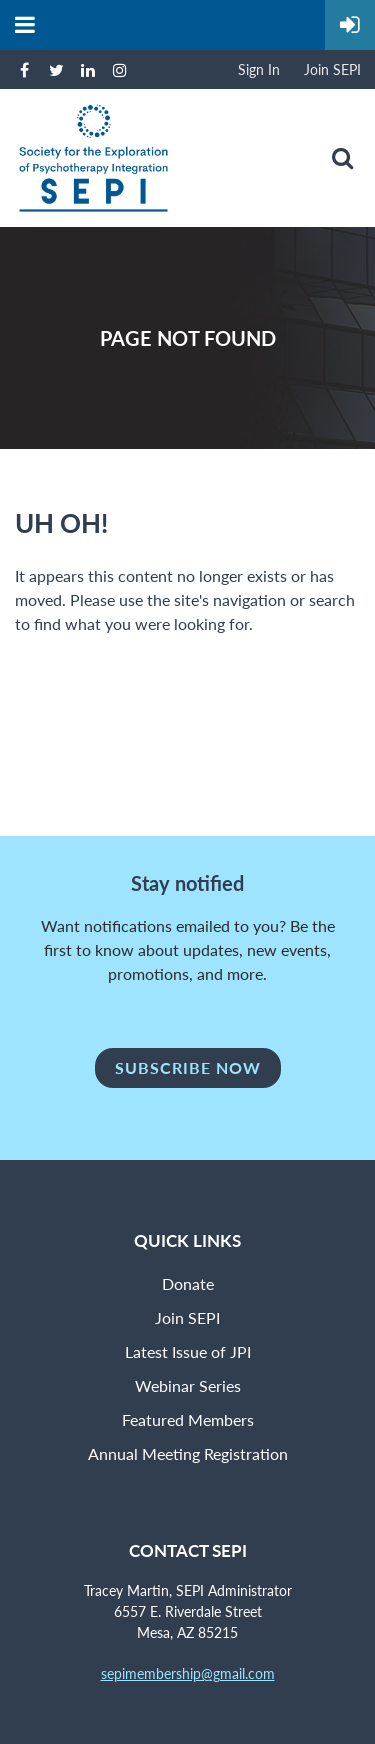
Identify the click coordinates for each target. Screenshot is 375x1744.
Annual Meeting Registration (188, 1453)
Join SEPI (332, 69)
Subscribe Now (188, 1067)
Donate (188, 1283)
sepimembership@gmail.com (188, 1673)
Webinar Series (188, 1385)
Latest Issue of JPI (188, 1351)
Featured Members (188, 1419)
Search (342, 158)
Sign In (259, 69)
